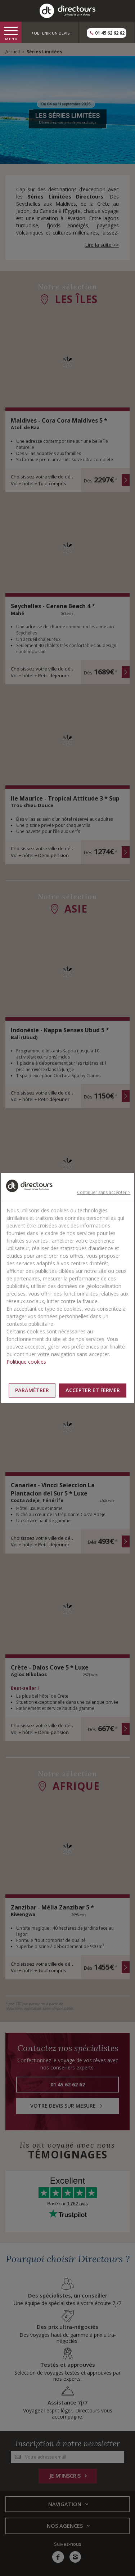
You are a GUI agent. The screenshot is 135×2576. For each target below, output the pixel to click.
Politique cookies (26, 1361)
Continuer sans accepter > (103, 1192)
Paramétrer (32, 1390)
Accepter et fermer (93, 1390)
